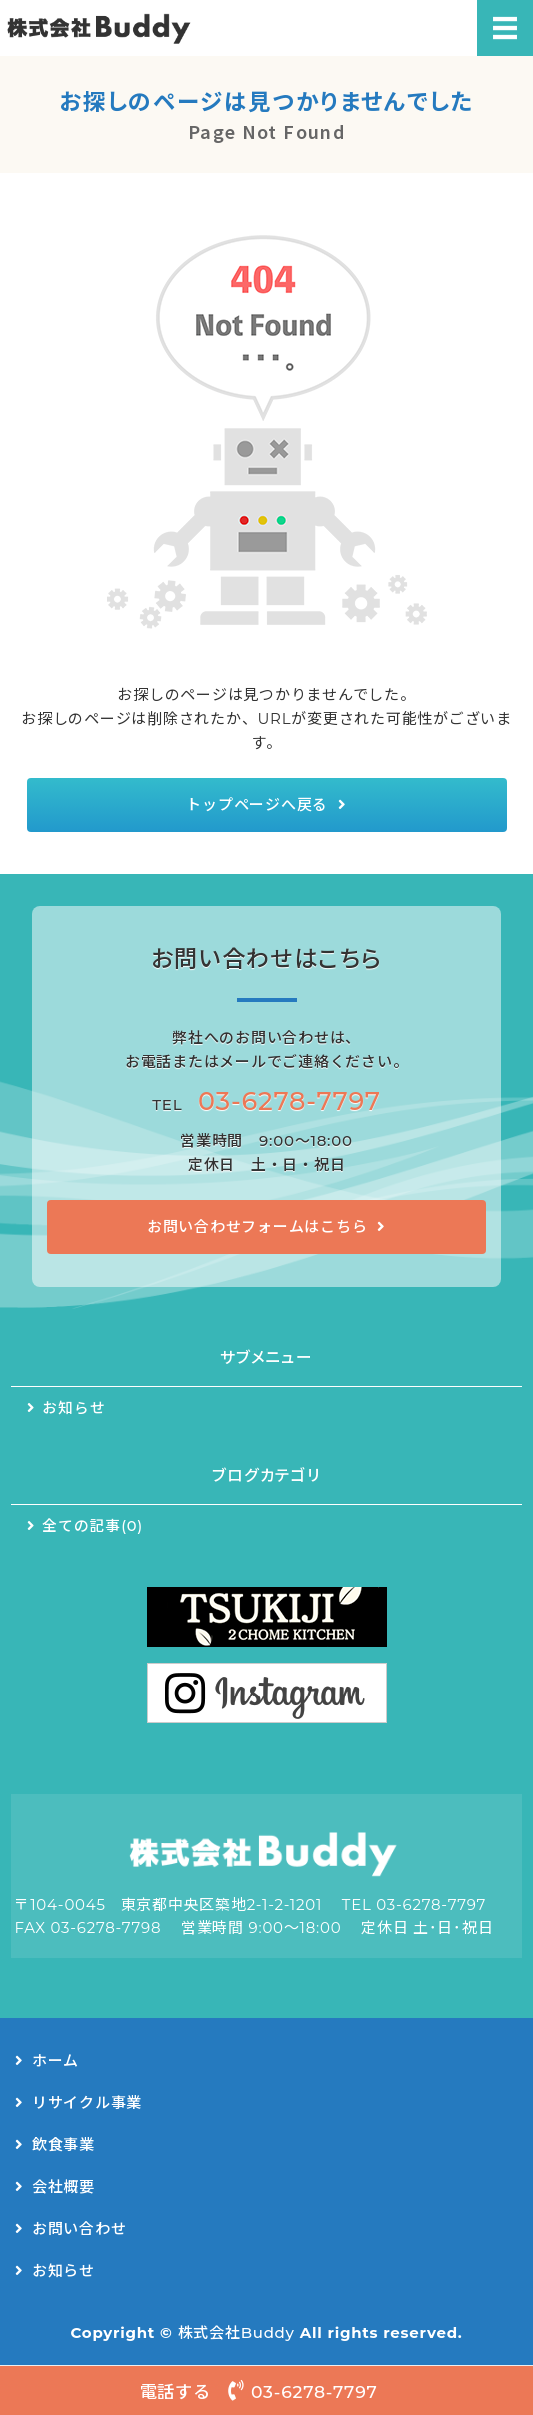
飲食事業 (63, 2144)
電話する (267, 2390)
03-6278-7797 (289, 1100)
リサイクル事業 (87, 2102)
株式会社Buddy (236, 2332)
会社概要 (63, 2186)
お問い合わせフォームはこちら (257, 1226)
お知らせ (73, 1408)
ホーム (55, 2060)
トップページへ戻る (257, 804)
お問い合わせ (79, 2228)
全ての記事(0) (92, 1526)
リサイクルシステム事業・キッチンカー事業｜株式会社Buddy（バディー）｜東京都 (127, 28)
